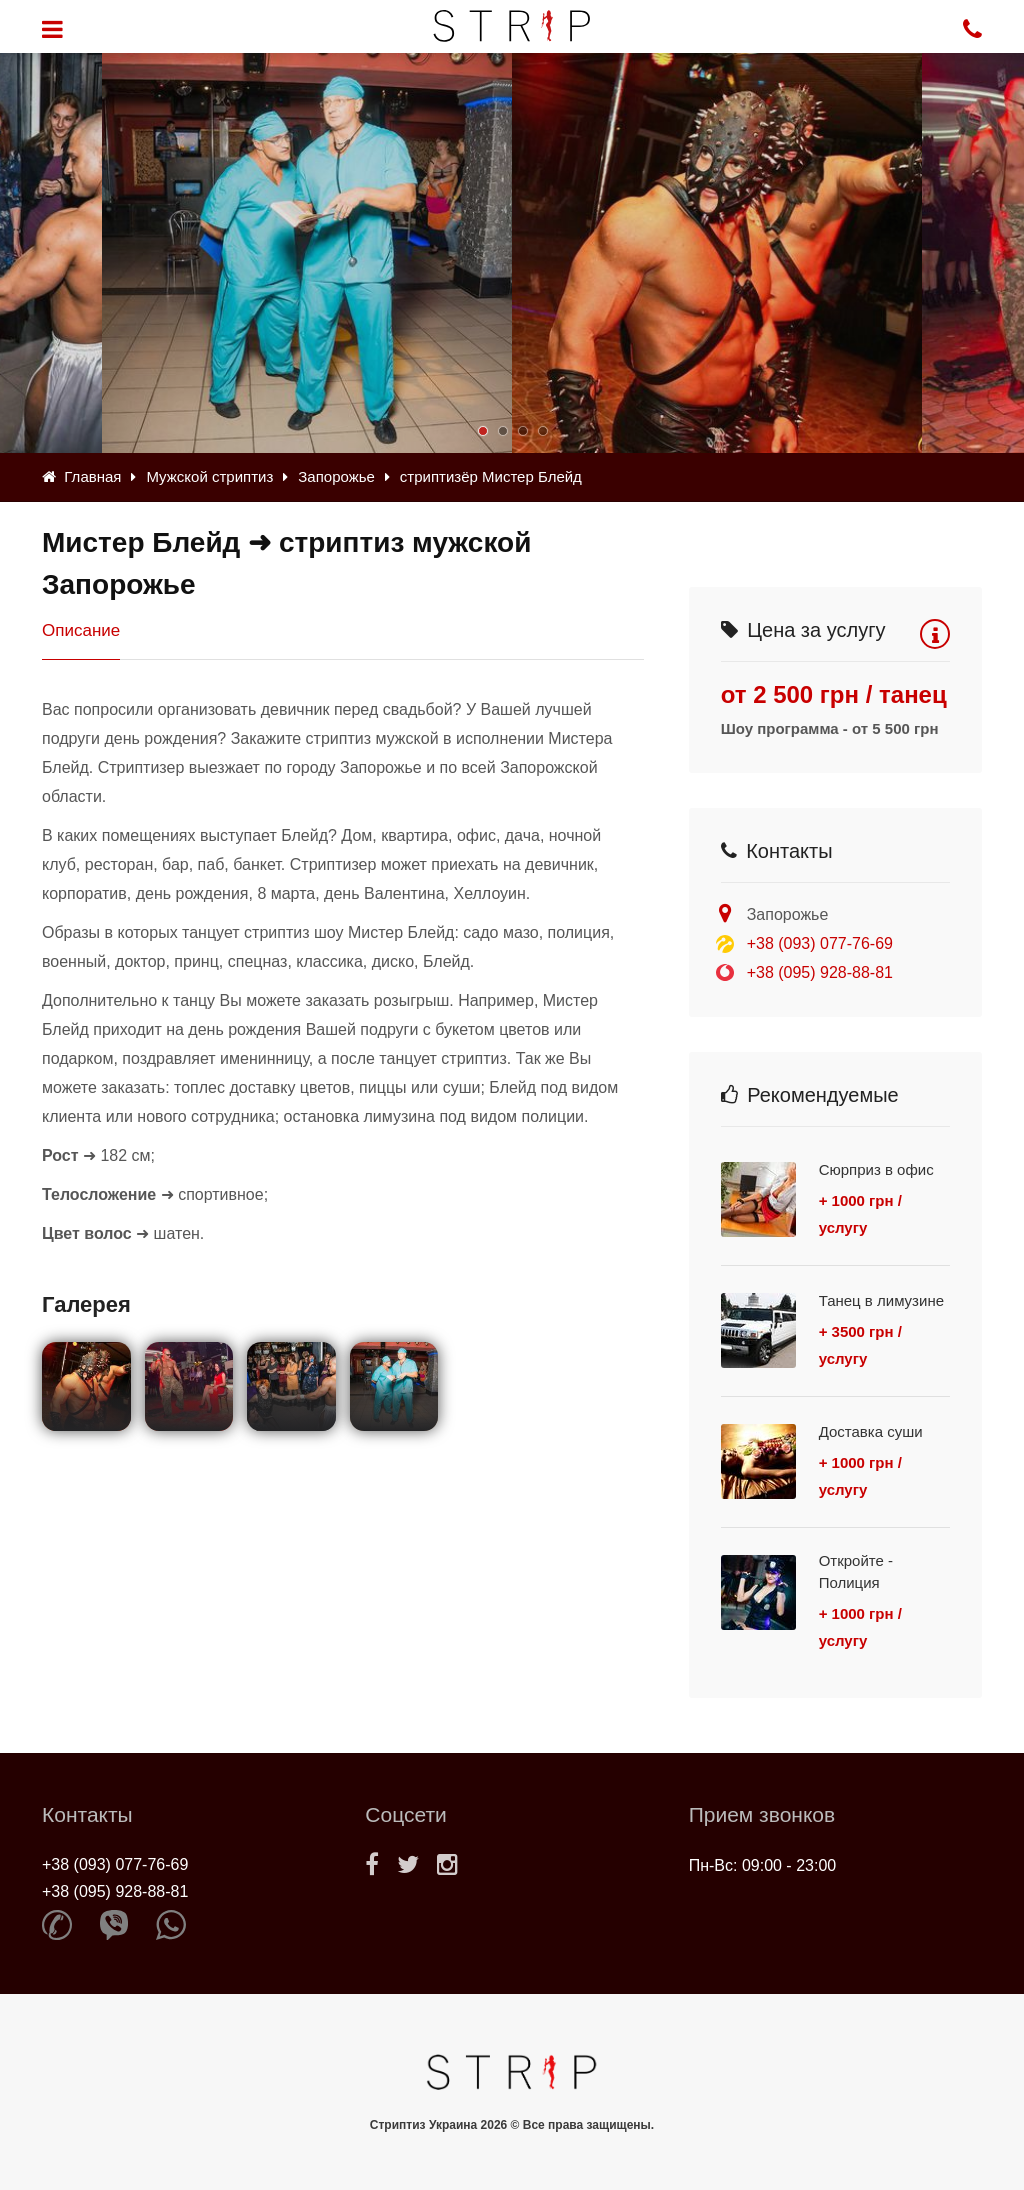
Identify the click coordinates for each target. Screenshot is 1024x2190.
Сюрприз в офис (876, 1169)
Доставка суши (871, 1431)
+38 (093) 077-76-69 (820, 943)
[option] (717, 253)
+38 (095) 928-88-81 (820, 972)
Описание (81, 630)
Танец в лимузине (881, 1300)
